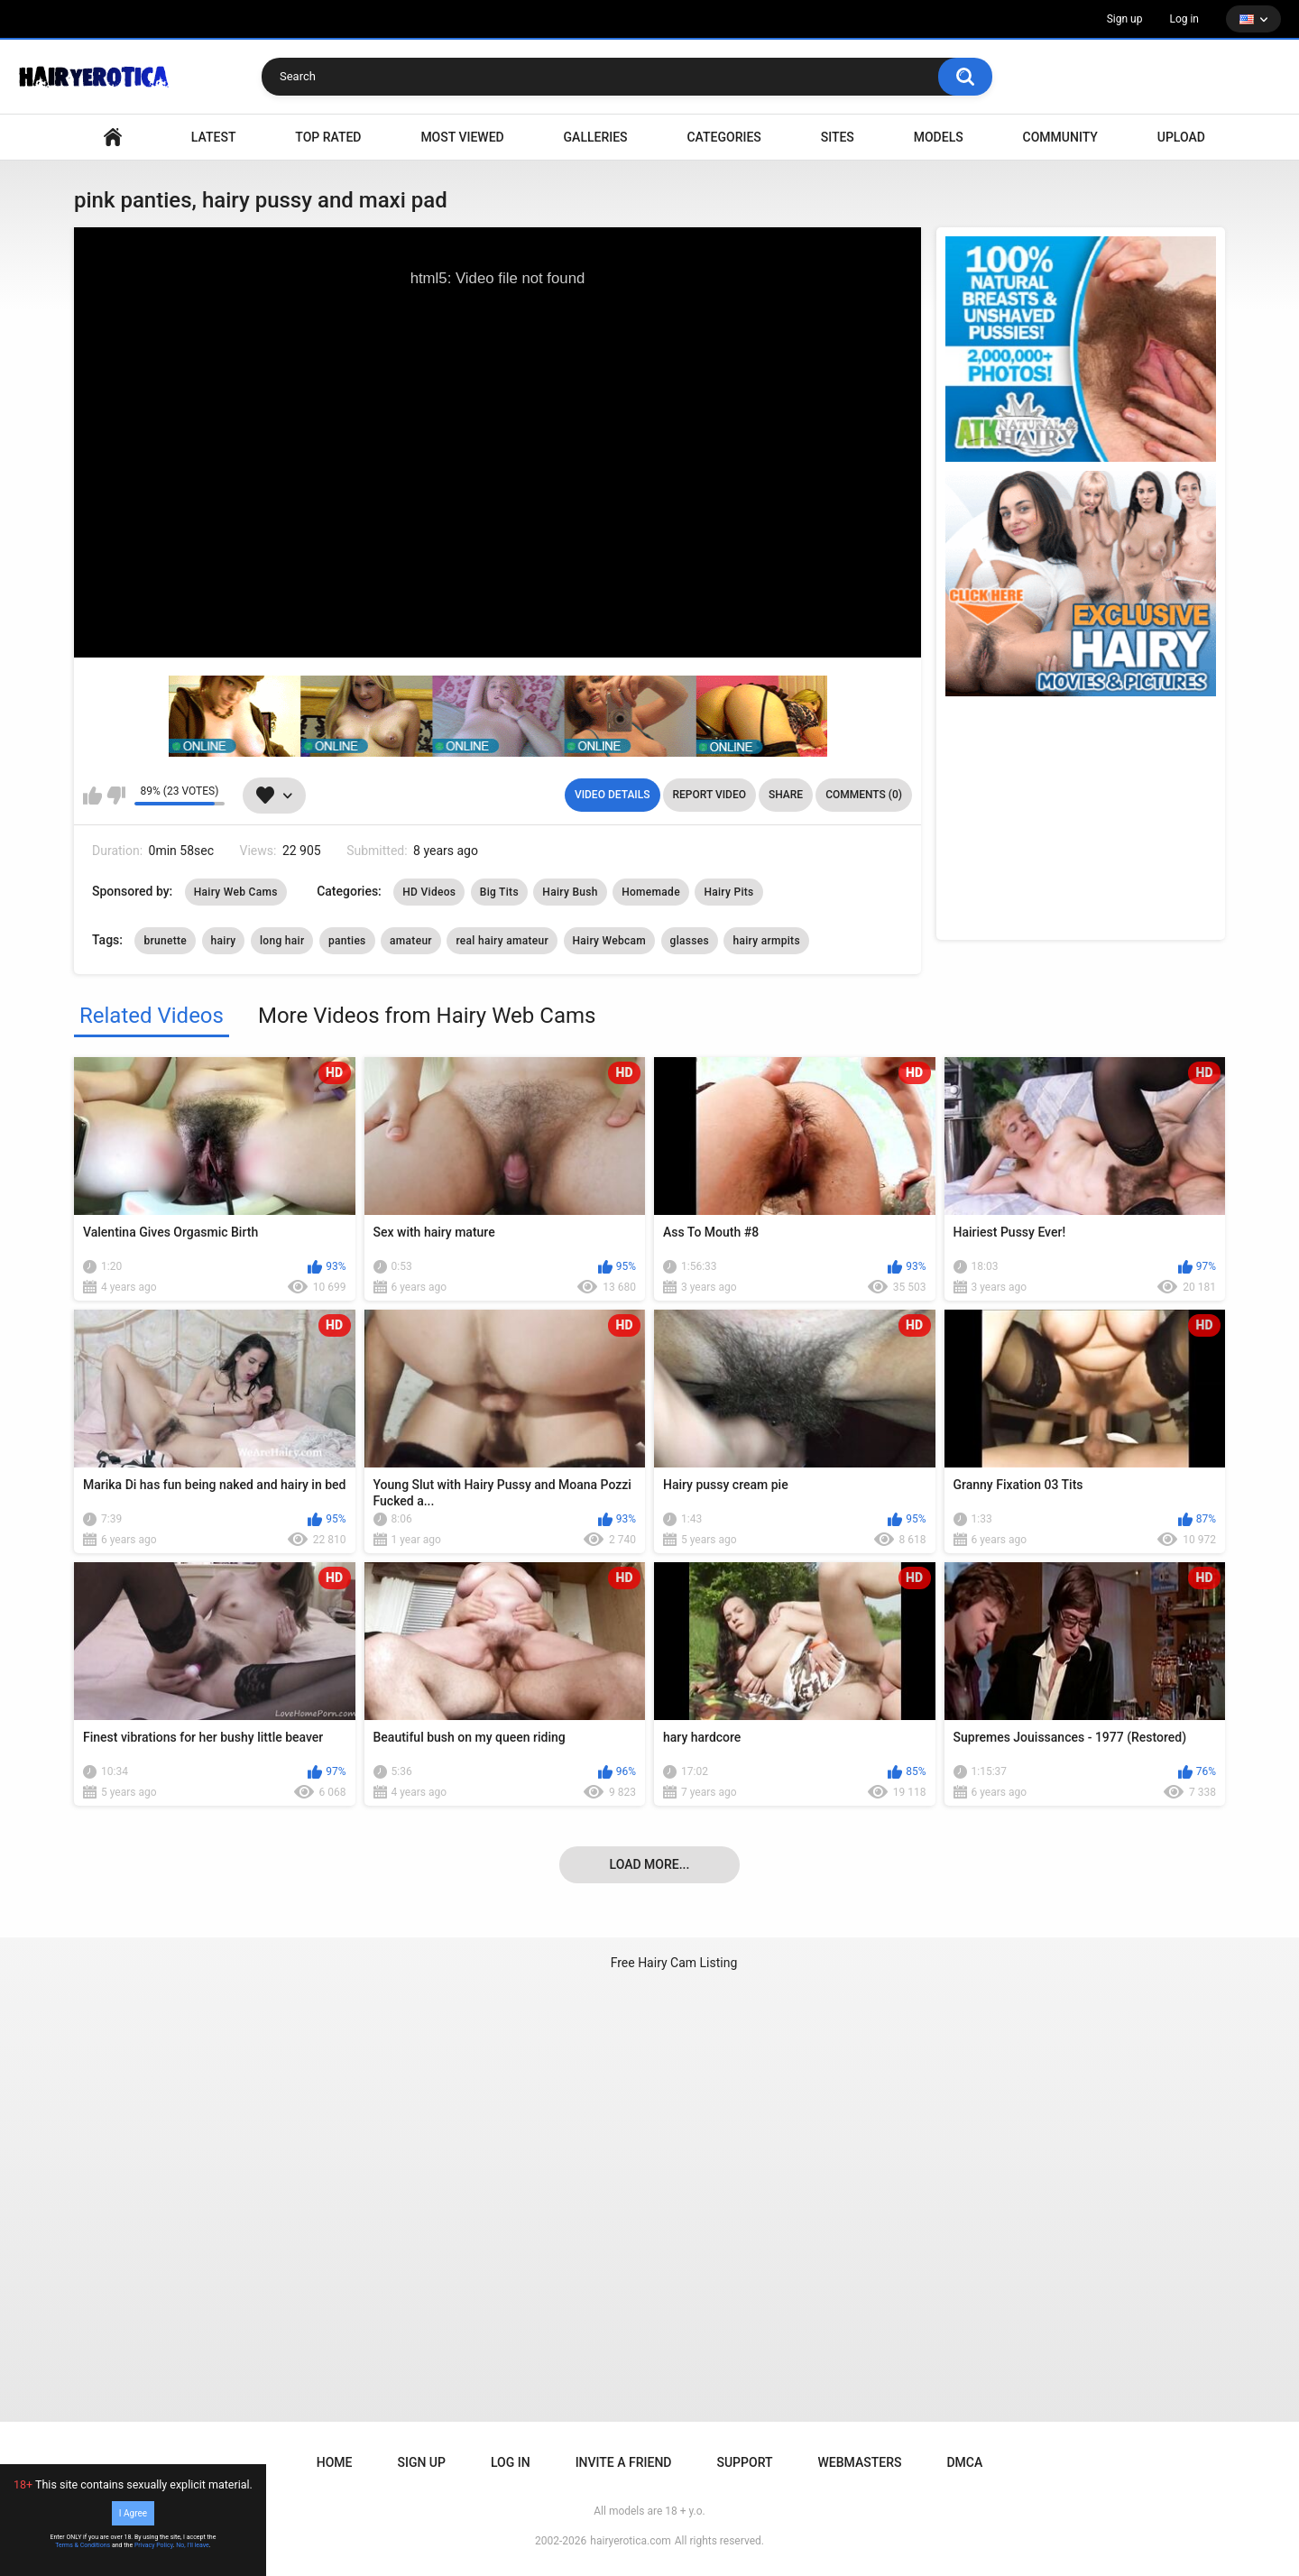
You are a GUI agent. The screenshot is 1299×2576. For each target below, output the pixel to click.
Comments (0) (863, 794)
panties (347, 940)
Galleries (596, 137)
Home (335, 2462)
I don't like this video (115, 796)
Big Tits (499, 892)
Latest (213, 137)
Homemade (651, 892)
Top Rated (328, 137)
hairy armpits (765, 940)
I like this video (92, 796)
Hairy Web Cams (236, 892)
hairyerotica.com (630, 2541)
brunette (165, 940)
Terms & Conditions (82, 2545)
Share (786, 794)
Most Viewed (461, 137)
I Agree (133, 2513)
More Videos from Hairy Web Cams (426, 1015)
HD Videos (429, 892)
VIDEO (112, 138)
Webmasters (860, 2462)
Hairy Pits (728, 892)
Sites (837, 137)
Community (1060, 137)
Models (938, 137)
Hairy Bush (569, 892)
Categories (723, 137)
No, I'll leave (192, 2545)
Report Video (709, 794)
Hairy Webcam (610, 940)
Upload (1181, 137)
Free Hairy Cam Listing (674, 1962)
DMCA (964, 2462)
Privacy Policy (153, 2545)
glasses (689, 940)
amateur (411, 940)
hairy (223, 940)
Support (744, 2462)
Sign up (1125, 19)
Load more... (650, 1864)
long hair (282, 940)
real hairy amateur (502, 940)
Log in (1184, 19)
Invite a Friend (624, 2462)
